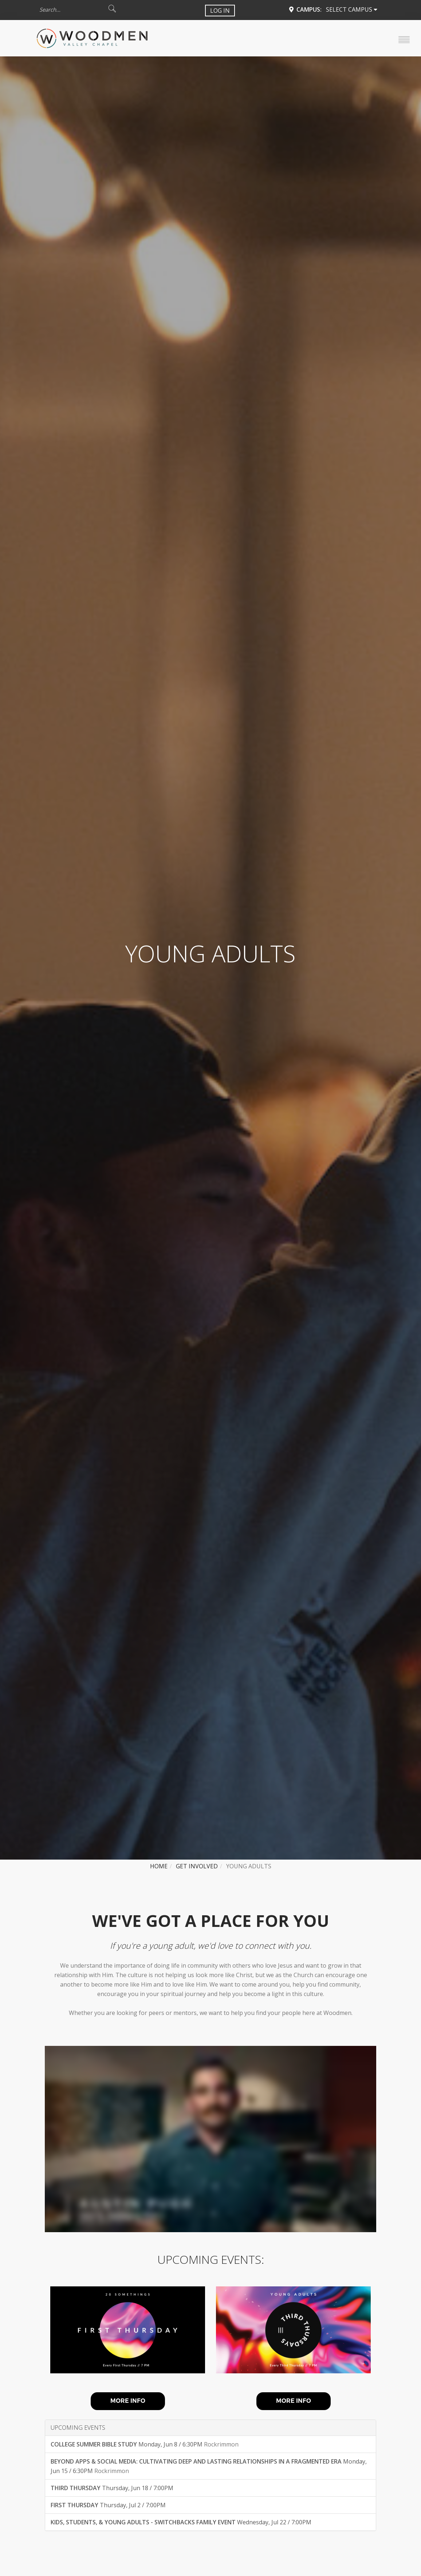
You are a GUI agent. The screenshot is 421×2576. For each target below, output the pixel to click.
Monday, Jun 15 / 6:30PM (209, 2466)
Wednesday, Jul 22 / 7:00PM (181, 2522)
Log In (220, 11)
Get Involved (197, 1866)
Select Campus (351, 9)
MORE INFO (127, 2400)
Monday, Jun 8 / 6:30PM (145, 2444)
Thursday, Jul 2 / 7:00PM (108, 2505)
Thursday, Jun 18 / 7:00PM (112, 2488)
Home (159, 1866)
